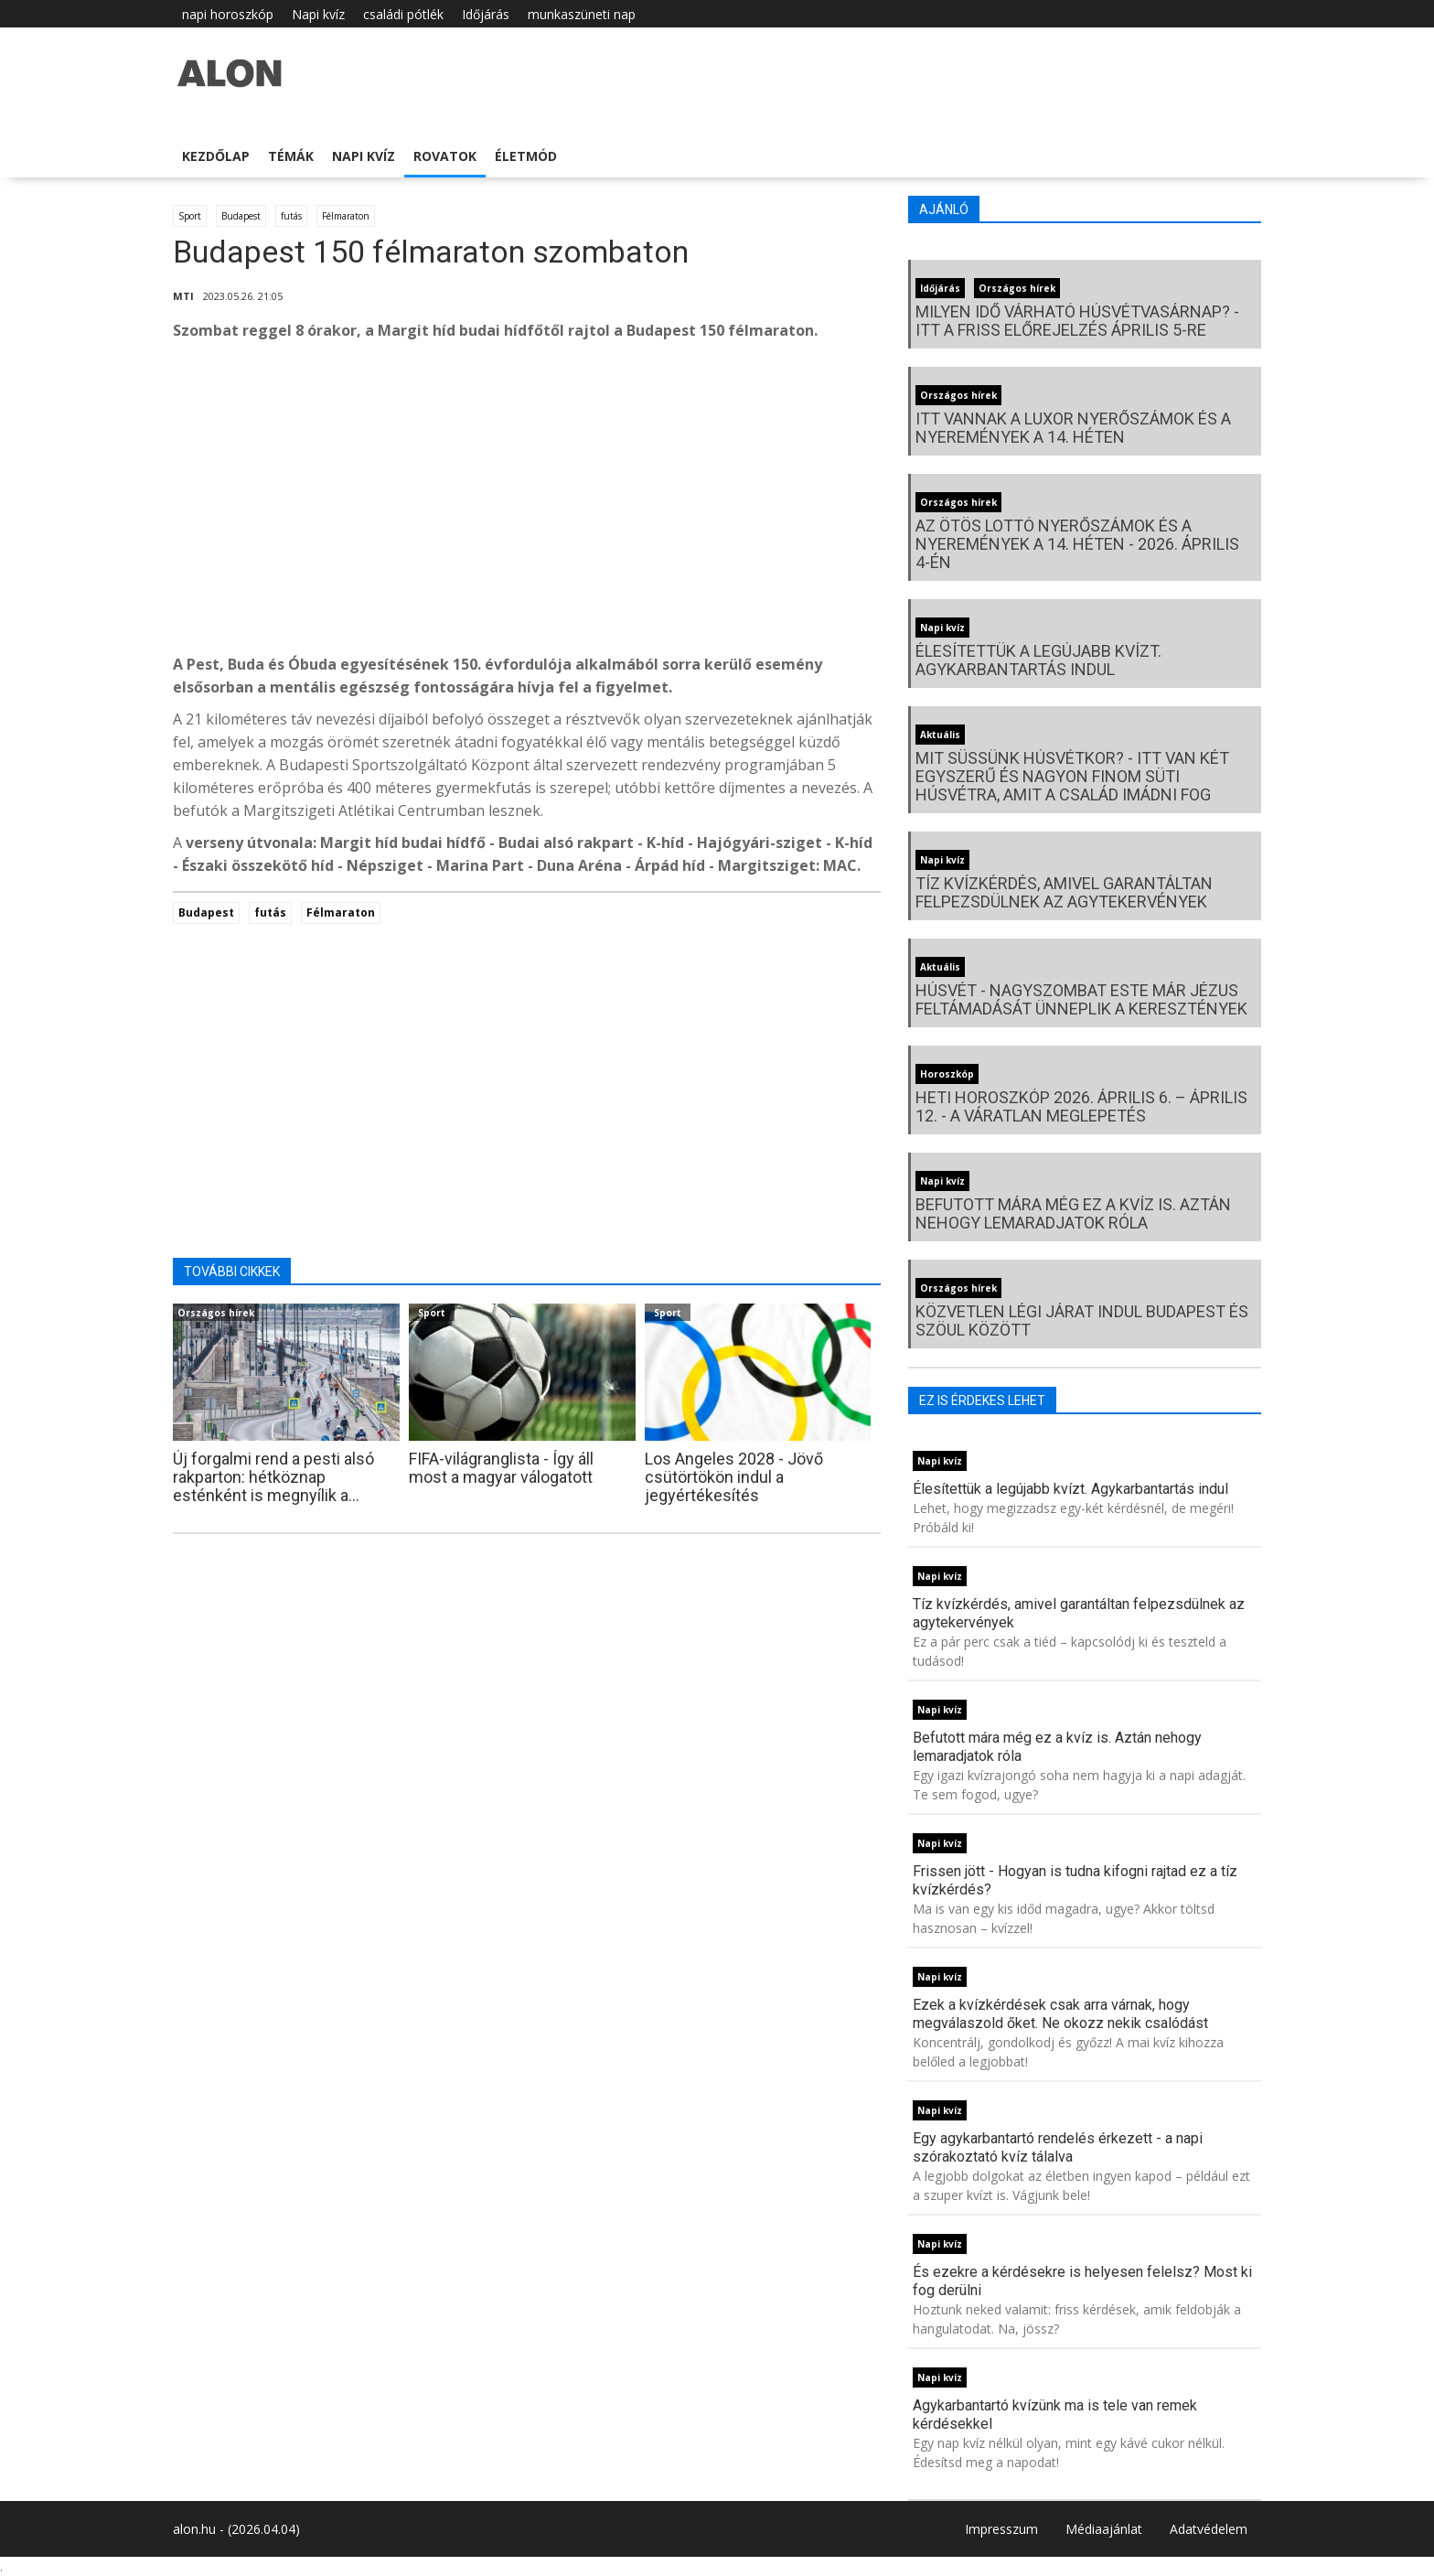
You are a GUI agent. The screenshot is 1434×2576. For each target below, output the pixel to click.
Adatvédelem (1208, 2529)
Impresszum (1001, 2529)
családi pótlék (403, 14)
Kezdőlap (216, 156)
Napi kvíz (318, 14)
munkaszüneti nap (582, 14)
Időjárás (485, 14)
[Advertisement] (527, 502)
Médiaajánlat (1103, 2529)
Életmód (526, 156)
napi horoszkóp (227, 14)
